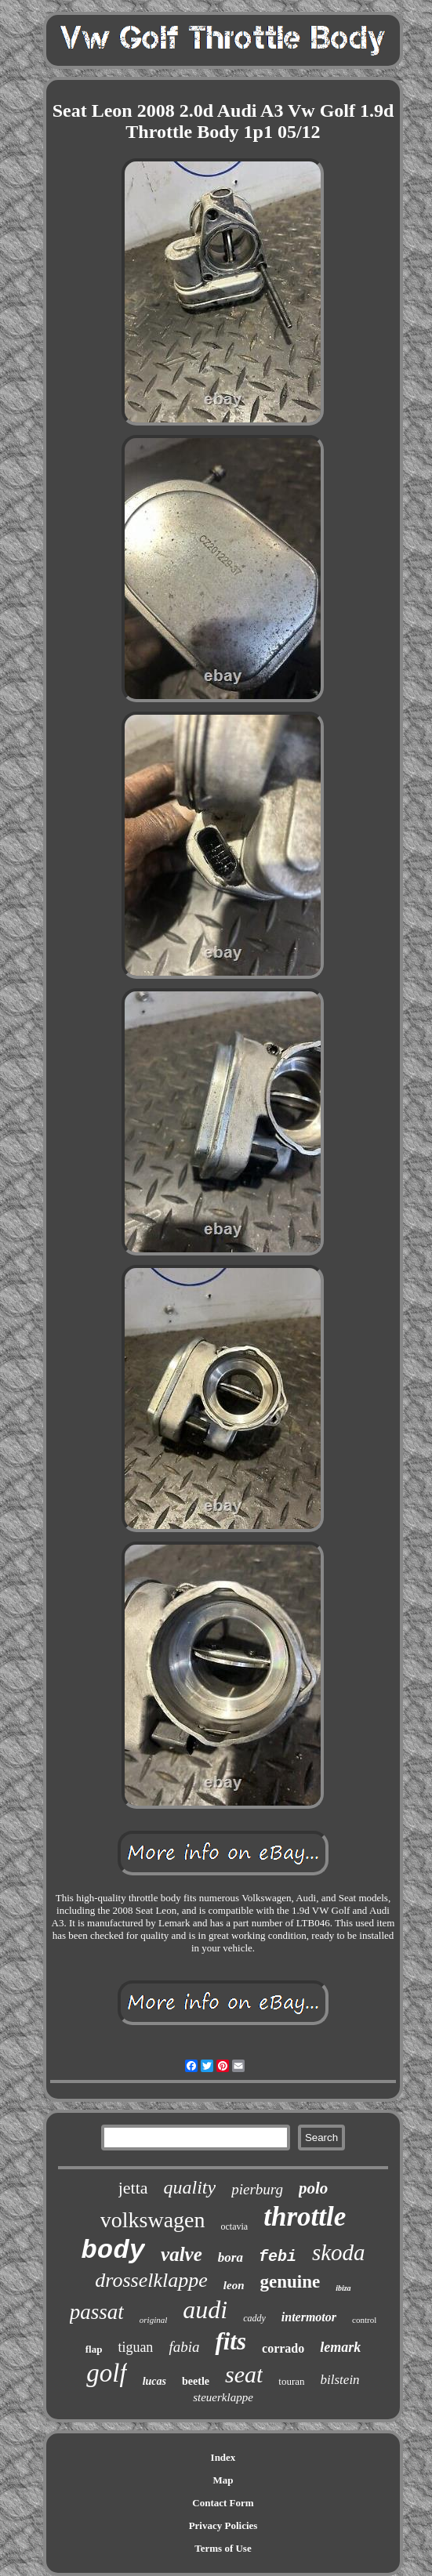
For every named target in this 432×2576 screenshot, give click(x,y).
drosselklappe (151, 2280)
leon (234, 2285)
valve (181, 2254)
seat (244, 2374)
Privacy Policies (223, 2525)
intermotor (308, 2317)
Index (223, 2457)
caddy (254, 2318)
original (153, 2319)
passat (97, 2312)
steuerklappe (223, 2397)
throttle (304, 2216)
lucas (154, 2381)
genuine (290, 2282)
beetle (195, 2381)
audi (205, 2309)
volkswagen (152, 2220)
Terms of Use (222, 2548)
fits (230, 2341)
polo (313, 2188)
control (364, 2319)
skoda (338, 2252)
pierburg (257, 2189)
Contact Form (222, 2503)
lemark (340, 2347)
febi (277, 2257)
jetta (133, 2187)
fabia (184, 2347)
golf (106, 2373)
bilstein (340, 2379)
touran (291, 2381)
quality (190, 2187)
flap (94, 2349)
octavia (235, 2226)
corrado (283, 2348)
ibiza (343, 2288)
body (113, 2251)
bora (230, 2257)
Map (222, 2480)
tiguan (135, 2347)
